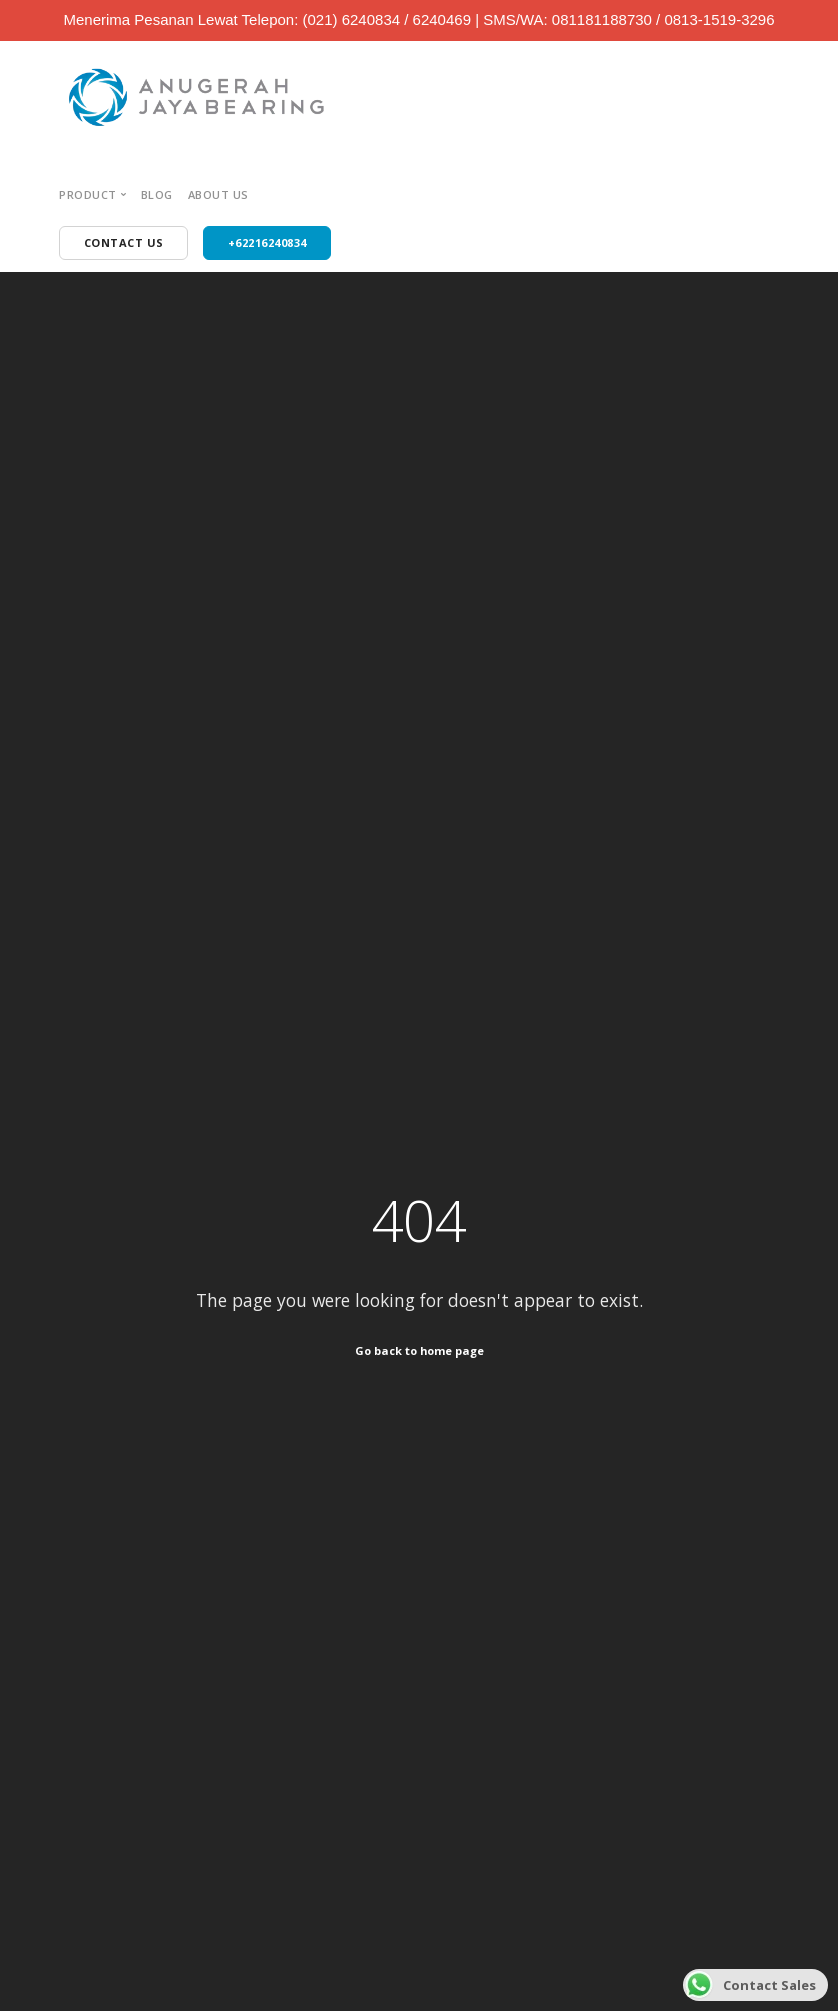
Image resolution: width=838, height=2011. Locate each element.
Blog (157, 194)
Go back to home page (419, 1350)
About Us (218, 194)
